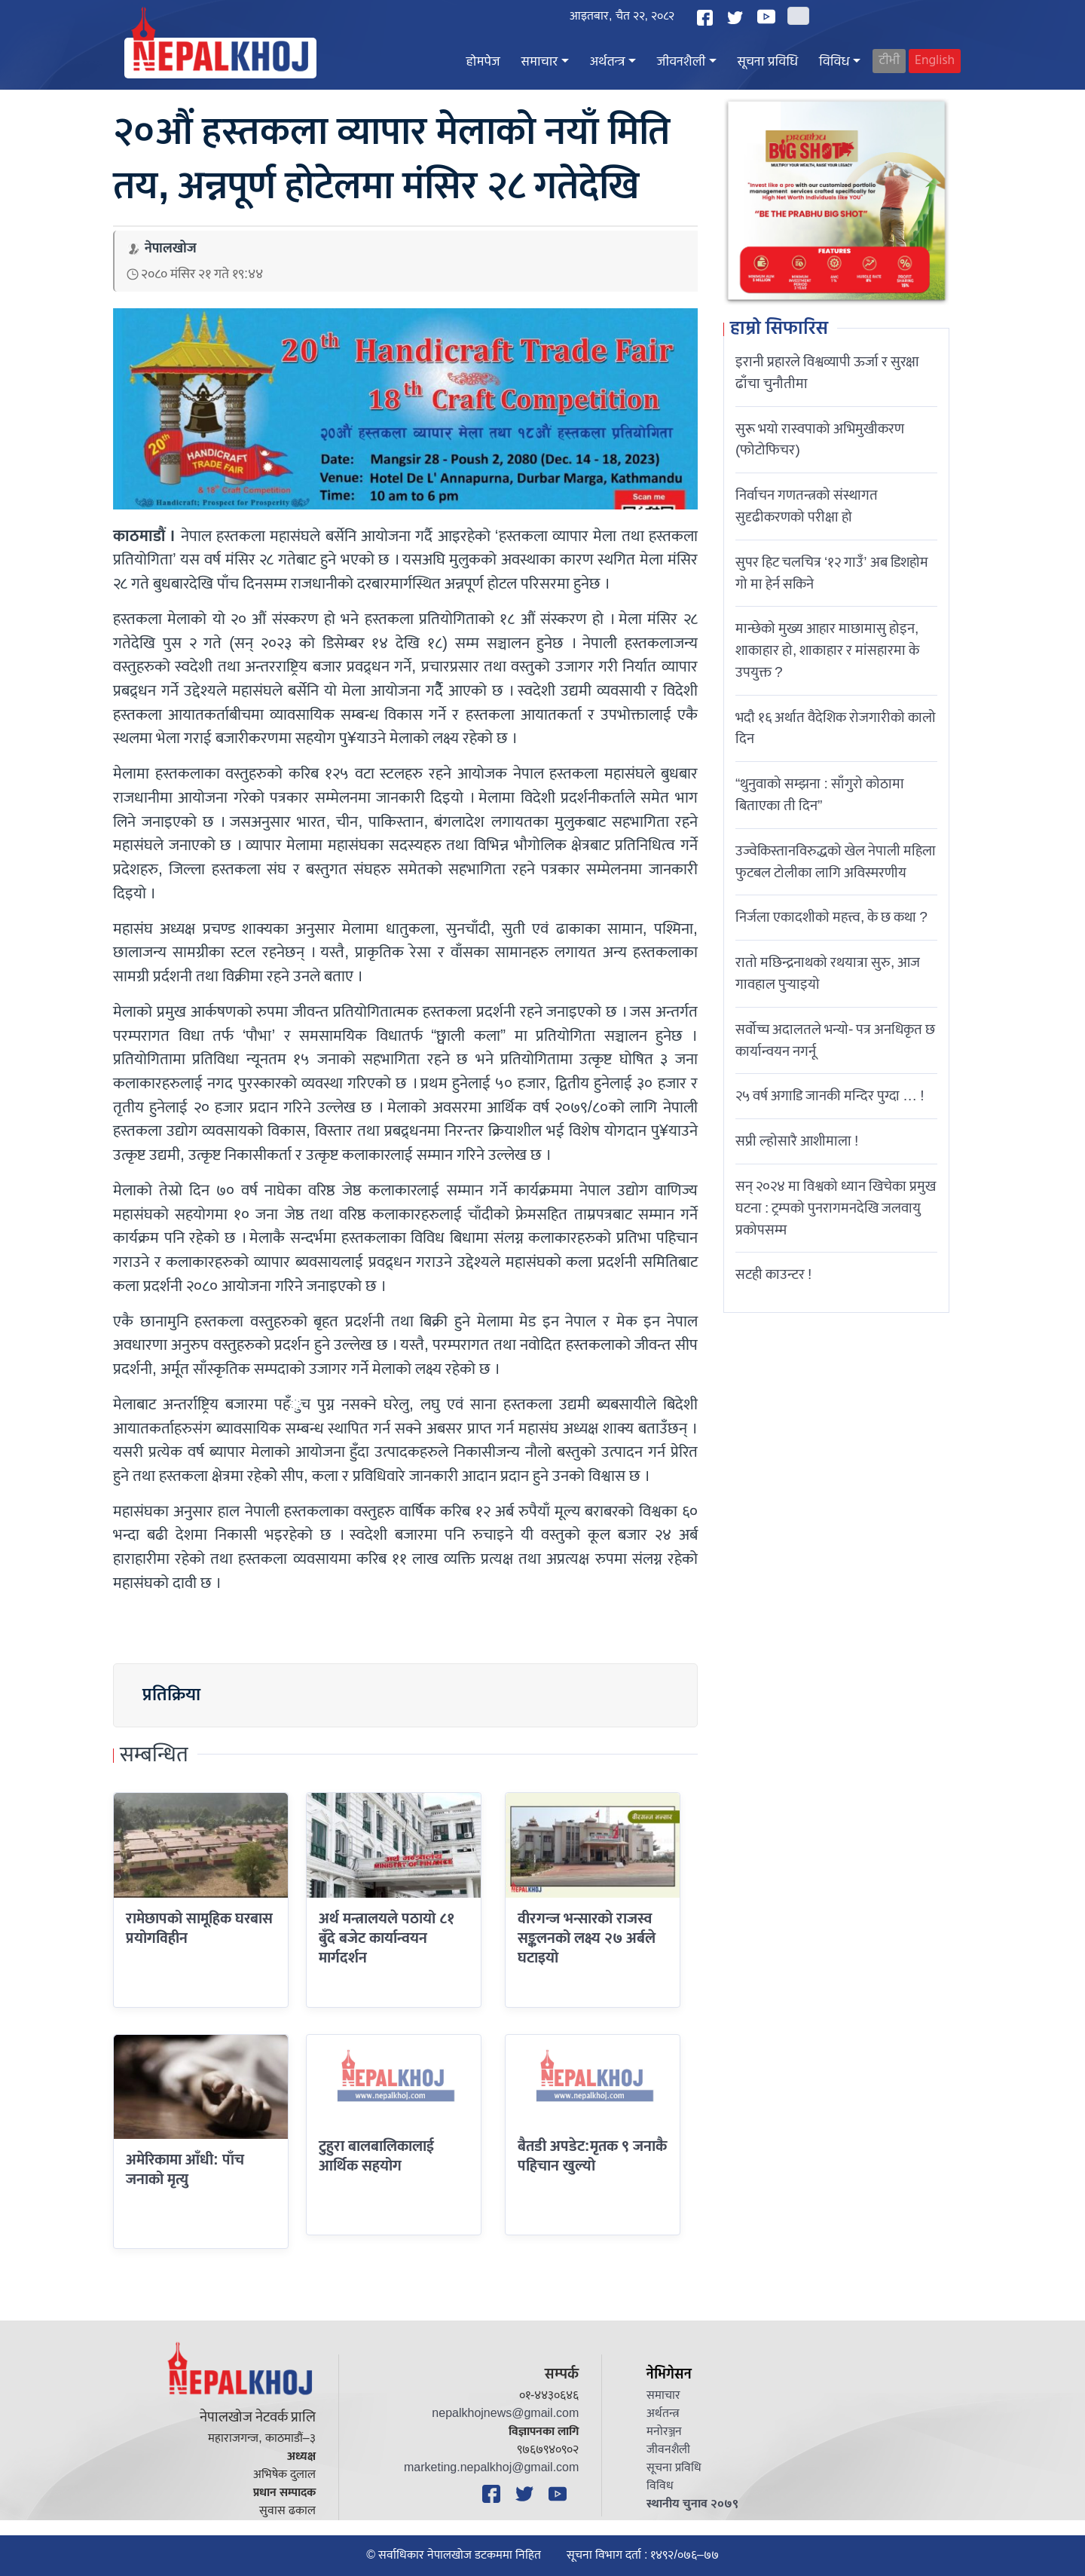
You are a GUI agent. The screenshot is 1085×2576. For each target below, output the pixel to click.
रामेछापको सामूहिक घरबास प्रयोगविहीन (199, 1928)
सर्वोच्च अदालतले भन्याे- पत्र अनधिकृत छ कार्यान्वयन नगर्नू (835, 1040)
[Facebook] (707, 18)
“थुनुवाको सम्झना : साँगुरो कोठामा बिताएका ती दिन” (819, 795)
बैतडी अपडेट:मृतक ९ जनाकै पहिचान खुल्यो (592, 2156)
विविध (834, 62)
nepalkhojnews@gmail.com (505, 2413)
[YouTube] (768, 17)
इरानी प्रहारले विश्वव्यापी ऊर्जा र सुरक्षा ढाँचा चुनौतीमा (827, 373)
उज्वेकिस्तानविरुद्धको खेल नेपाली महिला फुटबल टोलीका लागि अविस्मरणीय (835, 862)
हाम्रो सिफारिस (779, 329)
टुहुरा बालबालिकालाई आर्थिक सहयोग (376, 2156)
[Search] (798, 16)
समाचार (539, 62)
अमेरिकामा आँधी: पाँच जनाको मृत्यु (185, 2169)
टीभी (889, 61)
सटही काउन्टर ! (773, 1274)
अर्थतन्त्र (607, 62)
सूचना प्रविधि (768, 62)
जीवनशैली (681, 62)
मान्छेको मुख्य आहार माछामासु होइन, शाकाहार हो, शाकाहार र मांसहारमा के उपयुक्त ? (827, 650)
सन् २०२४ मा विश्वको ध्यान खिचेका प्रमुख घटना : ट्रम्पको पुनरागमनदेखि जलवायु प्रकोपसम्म (835, 1208)
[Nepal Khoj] (220, 58)
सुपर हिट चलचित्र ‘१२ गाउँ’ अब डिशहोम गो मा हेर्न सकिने (831, 573)
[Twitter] (737, 18)
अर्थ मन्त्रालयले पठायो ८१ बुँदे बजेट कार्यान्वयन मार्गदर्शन (386, 1939)
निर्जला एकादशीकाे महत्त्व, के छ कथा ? (831, 917)
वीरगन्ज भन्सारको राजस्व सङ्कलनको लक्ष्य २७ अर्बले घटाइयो (587, 1939)
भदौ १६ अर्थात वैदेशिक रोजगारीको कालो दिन (835, 728)
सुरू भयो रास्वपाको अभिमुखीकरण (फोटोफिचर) (819, 440)
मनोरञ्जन (664, 2432)
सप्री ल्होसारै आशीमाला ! (796, 1141)
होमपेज (483, 62)
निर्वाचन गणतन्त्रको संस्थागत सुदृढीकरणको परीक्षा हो (806, 506)
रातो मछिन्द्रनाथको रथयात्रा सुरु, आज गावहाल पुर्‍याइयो (827, 973)
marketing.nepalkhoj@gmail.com (491, 2468)
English (935, 61)
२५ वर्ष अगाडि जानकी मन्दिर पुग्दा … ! (830, 1096)
